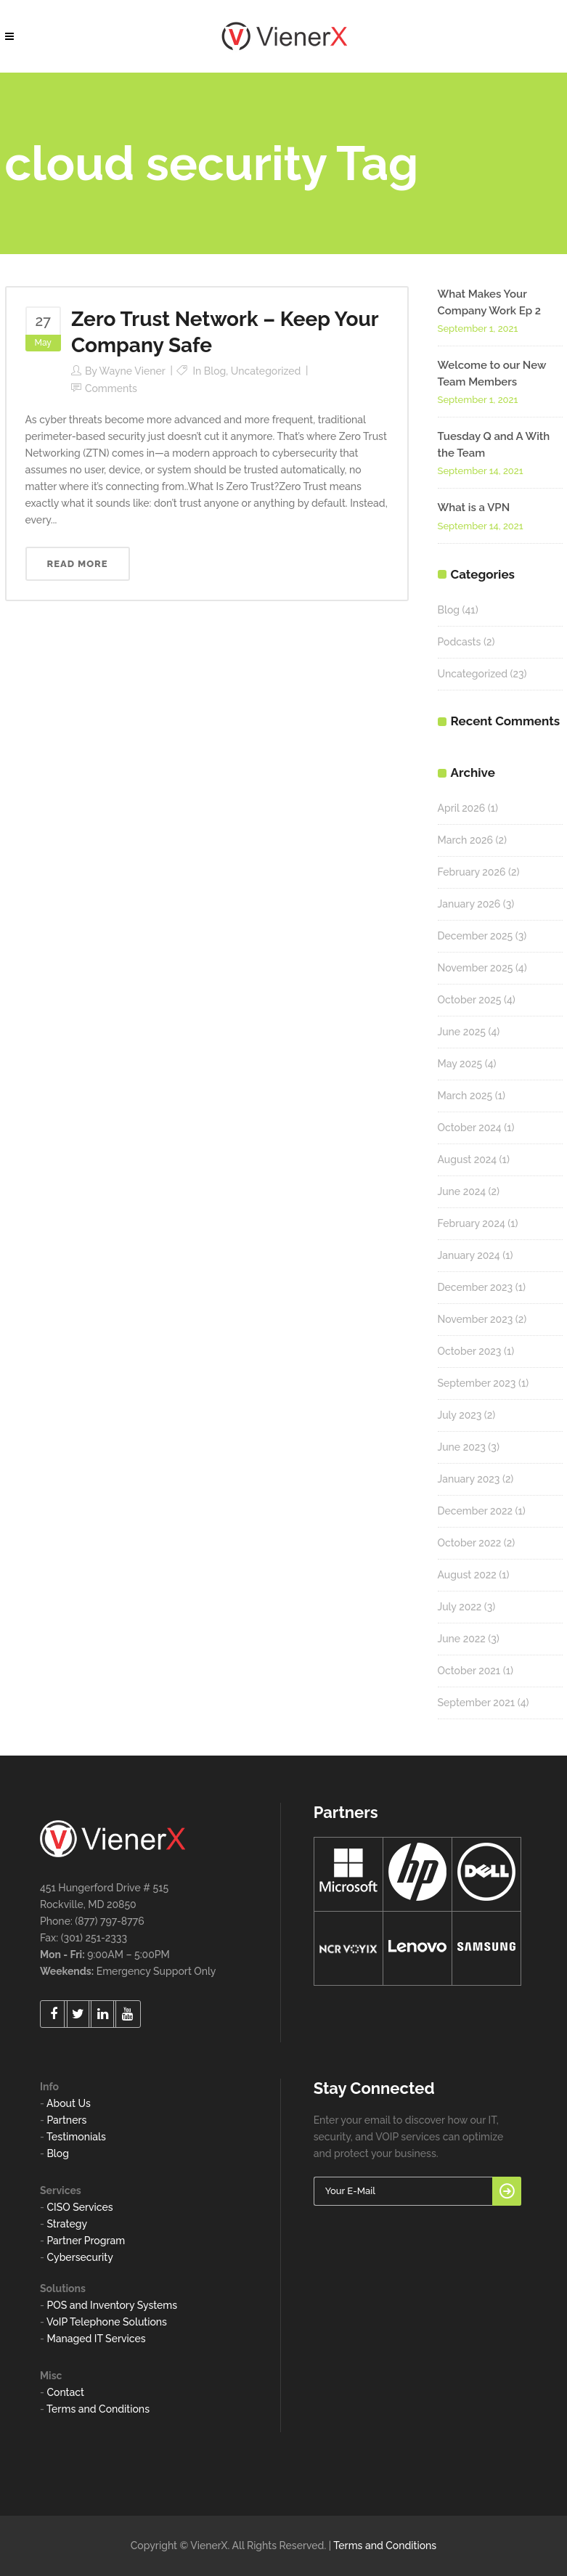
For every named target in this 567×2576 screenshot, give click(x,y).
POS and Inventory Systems (111, 2305)
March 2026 (465, 840)
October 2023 (470, 1351)
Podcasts (459, 642)
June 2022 (462, 1638)
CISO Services (79, 2207)
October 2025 (470, 1000)
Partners (66, 2120)
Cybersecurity (79, 2257)
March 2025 (465, 1095)
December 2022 (475, 1511)
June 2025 (462, 1032)
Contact (65, 2392)
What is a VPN (474, 507)
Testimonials (76, 2137)
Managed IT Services (95, 2338)
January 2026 (469, 904)
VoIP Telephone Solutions (106, 2322)
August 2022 (467, 1575)
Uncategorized (266, 371)
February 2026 (472, 872)
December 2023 (475, 1287)
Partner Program (85, 2240)
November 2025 (475, 968)
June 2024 (462, 1191)
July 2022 (460, 1607)
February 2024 (471, 1223)
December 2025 (475, 936)
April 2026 (462, 808)
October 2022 (470, 1543)
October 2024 (470, 1127)
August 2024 (467, 1159)
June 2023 (462, 1447)
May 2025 (460, 1063)
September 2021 (476, 1702)
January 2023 (469, 1479)
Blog (215, 371)
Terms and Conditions (98, 2409)
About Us (68, 2103)
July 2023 (460, 1415)
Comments (111, 388)
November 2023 (475, 1319)
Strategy (66, 2224)
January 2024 (469, 1255)
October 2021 (469, 1670)
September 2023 (477, 1383)
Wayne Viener (132, 371)
